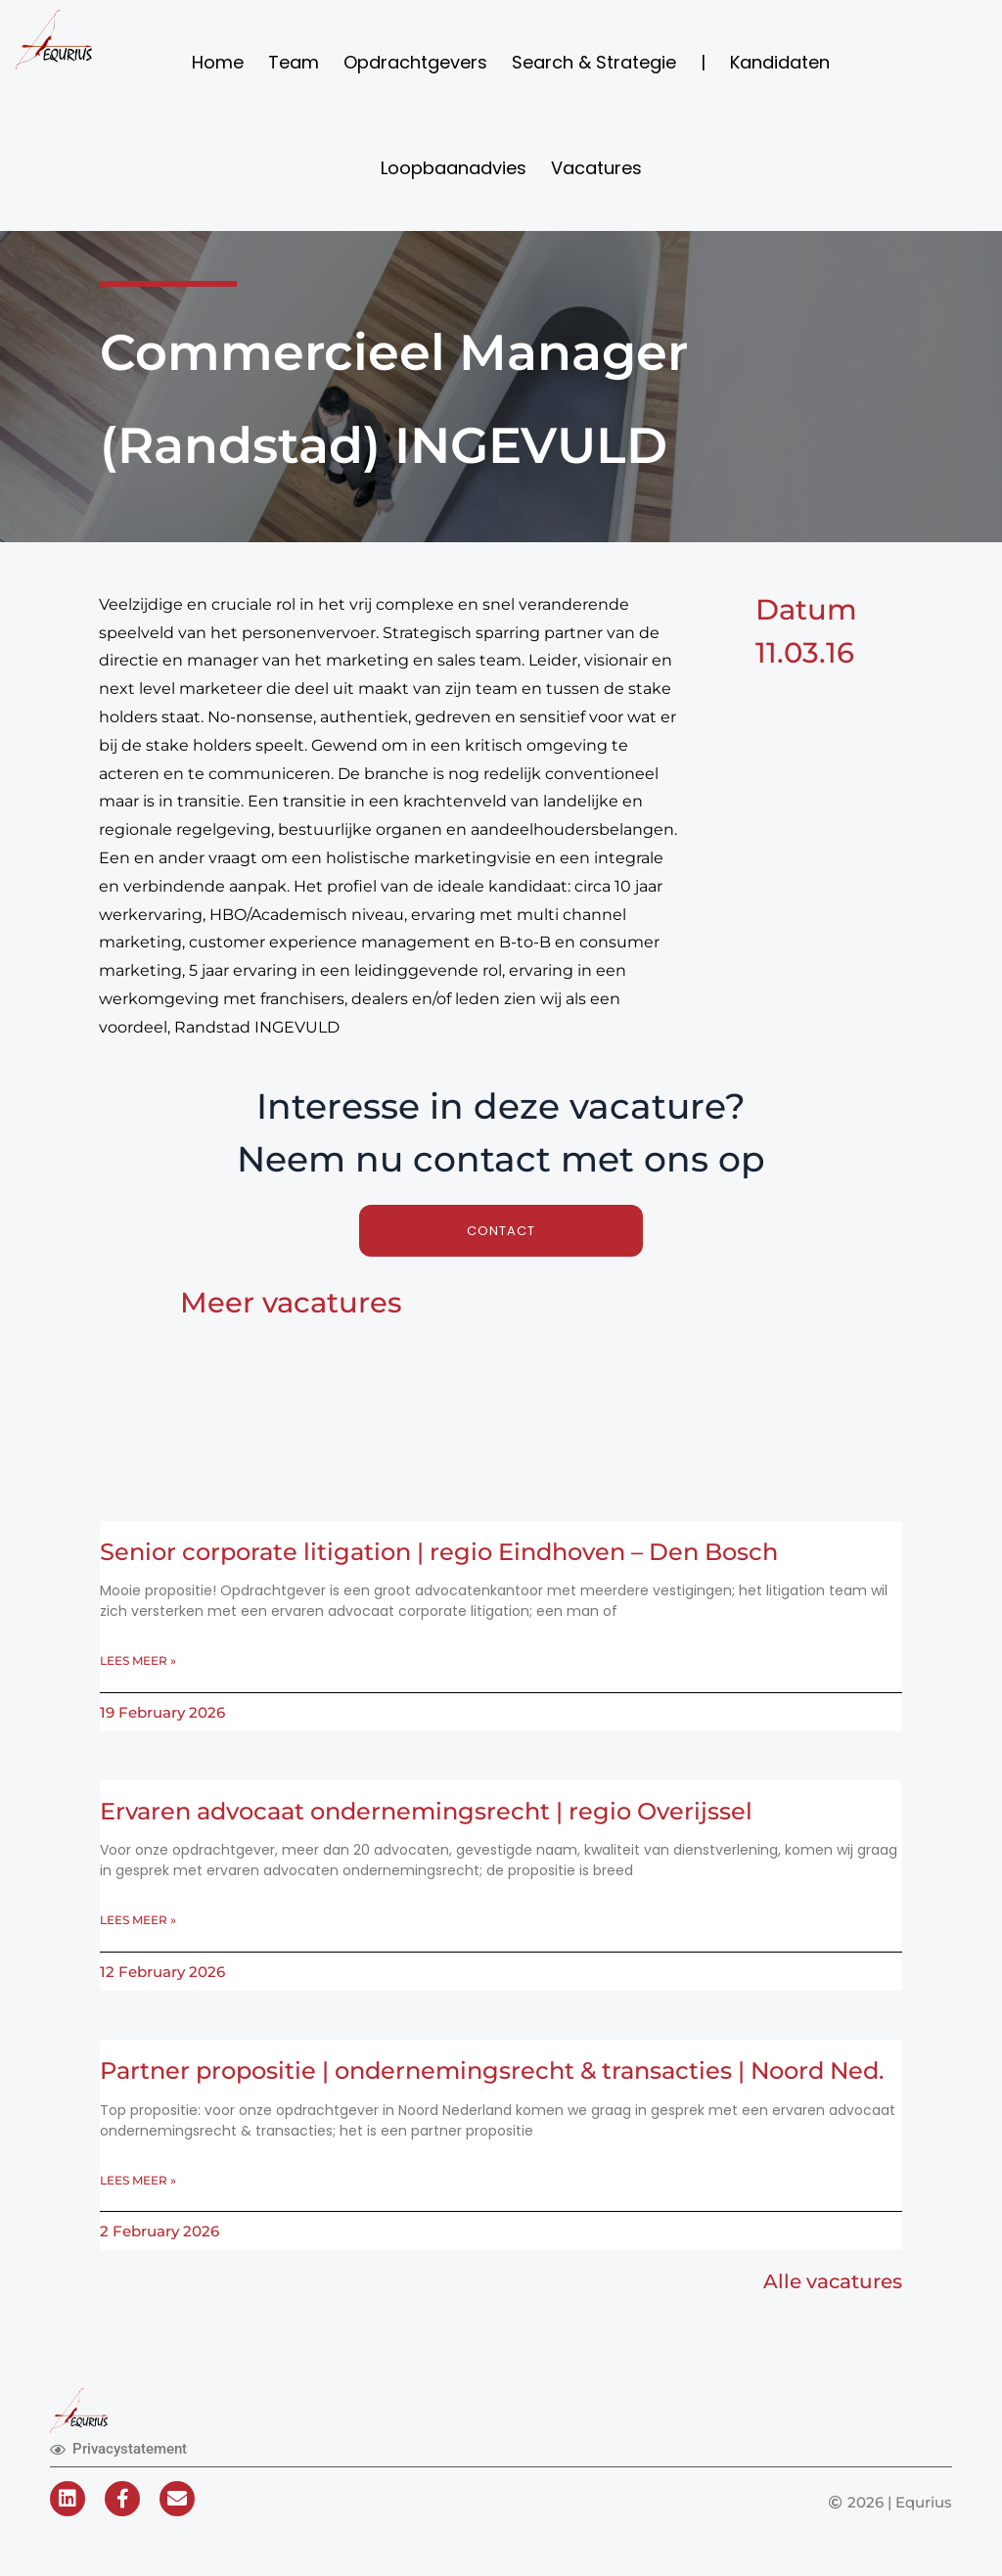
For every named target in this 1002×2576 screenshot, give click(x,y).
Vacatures (596, 168)
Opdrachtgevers (415, 62)
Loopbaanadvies (453, 168)
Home (218, 62)
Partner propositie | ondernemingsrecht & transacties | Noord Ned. (478, 2089)
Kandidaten (780, 62)
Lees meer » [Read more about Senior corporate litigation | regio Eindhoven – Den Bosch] (138, 1662)
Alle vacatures (832, 2315)
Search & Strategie (594, 62)
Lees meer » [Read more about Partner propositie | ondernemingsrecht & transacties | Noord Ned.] (138, 2213)
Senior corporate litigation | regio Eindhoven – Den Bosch (455, 1553)
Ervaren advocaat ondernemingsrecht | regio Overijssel (440, 1814)
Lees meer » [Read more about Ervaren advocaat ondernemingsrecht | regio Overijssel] (138, 1923)
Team (293, 62)
